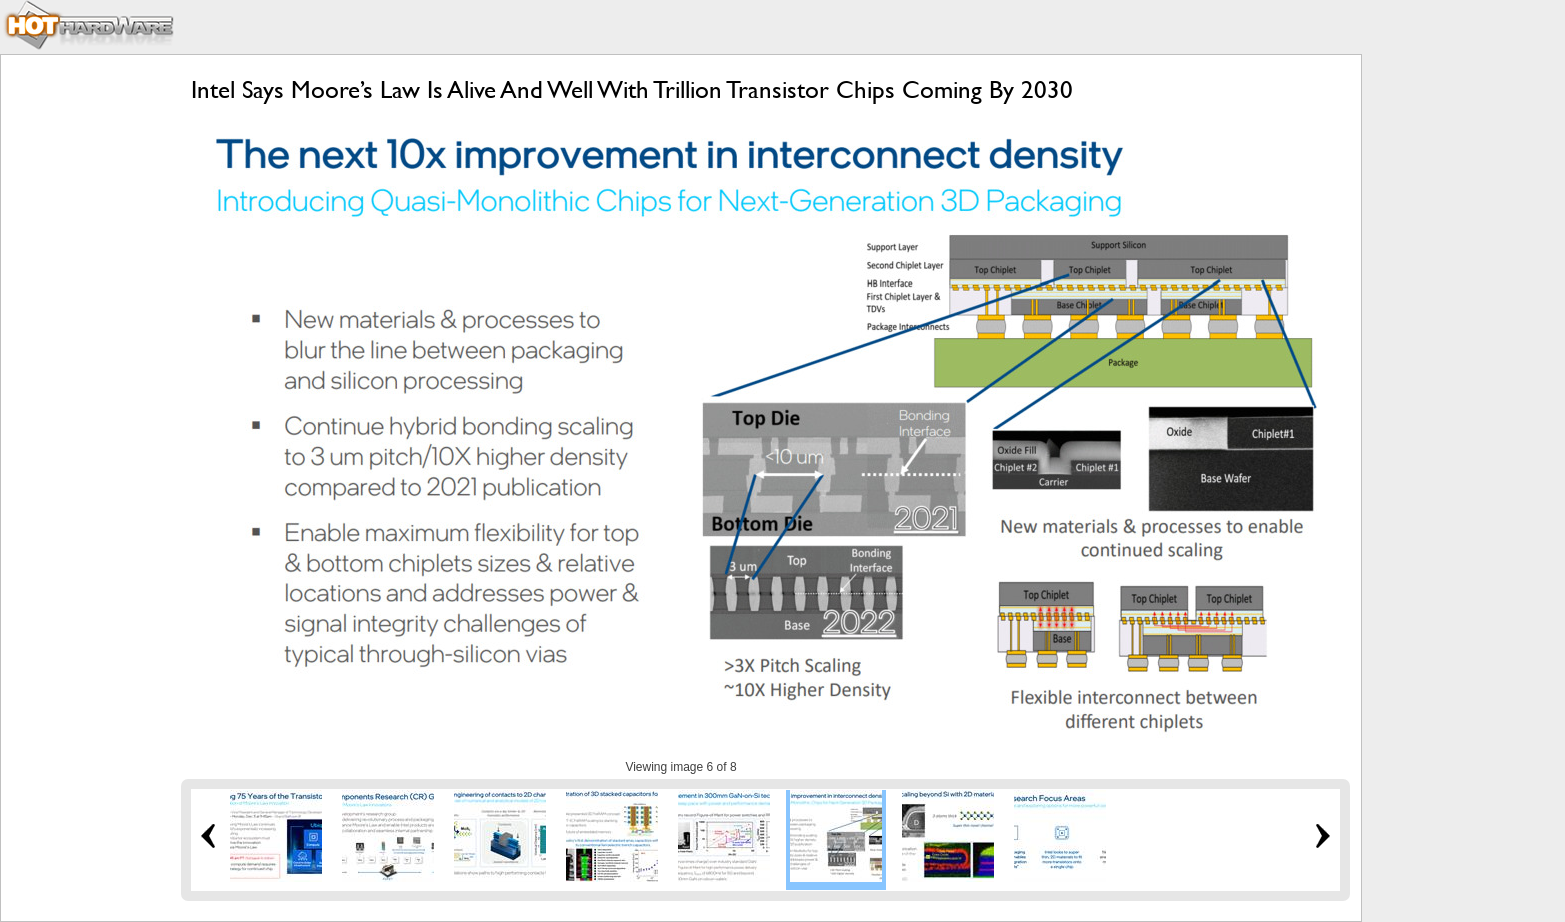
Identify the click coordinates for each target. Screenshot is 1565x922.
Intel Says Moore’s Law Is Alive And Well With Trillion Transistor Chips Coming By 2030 (632, 89)
